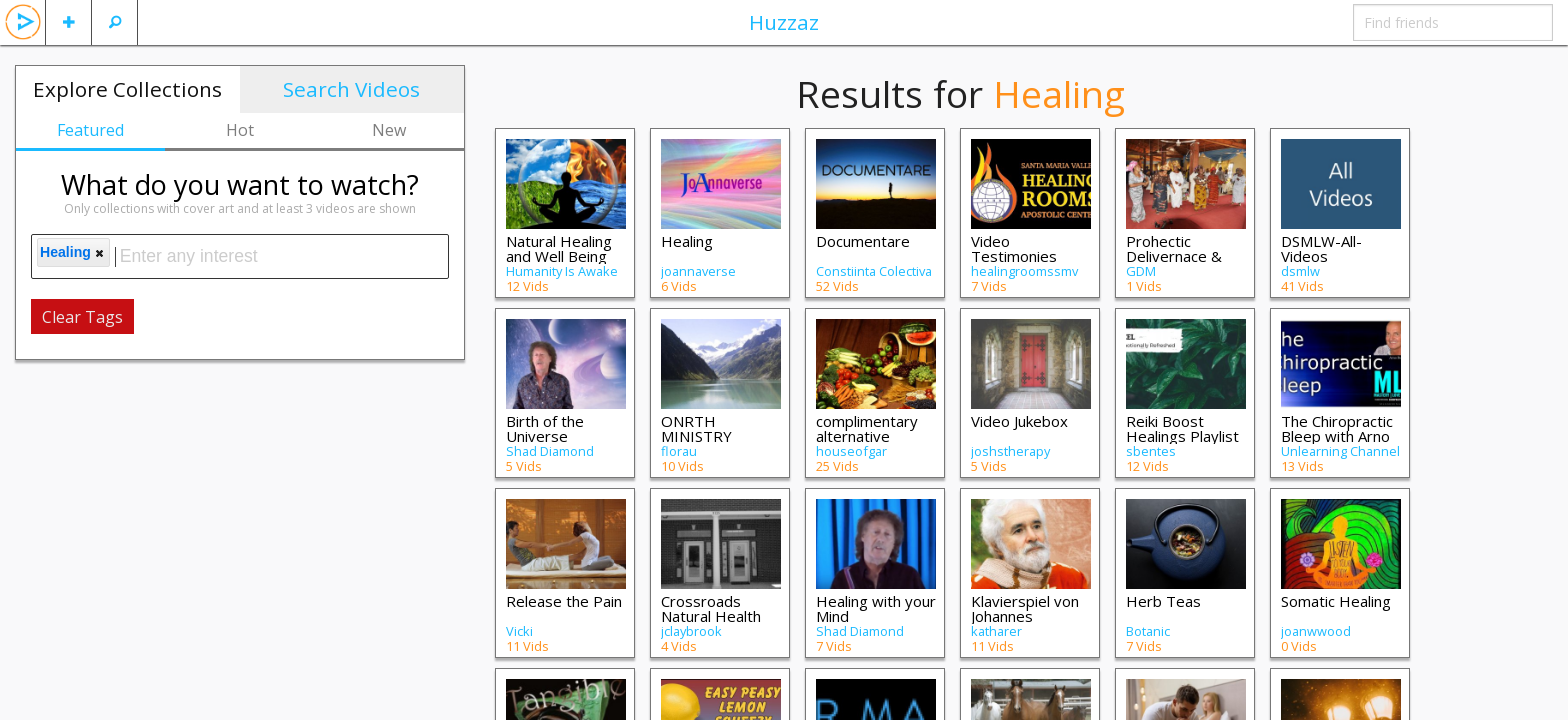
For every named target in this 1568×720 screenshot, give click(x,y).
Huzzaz (784, 22)
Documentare (863, 241)
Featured (90, 130)
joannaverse (698, 271)
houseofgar (851, 451)
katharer (996, 631)
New (389, 130)
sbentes (1151, 451)
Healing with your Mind (876, 608)
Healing (687, 241)
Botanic (1148, 631)
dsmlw (1300, 271)
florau (679, 451)
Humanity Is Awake (562, 271)
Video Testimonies (1014, 248)
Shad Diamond (550, 451)
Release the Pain (564, 601)
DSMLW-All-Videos (1321, 248)
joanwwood (1316, 631)
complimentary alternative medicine (867, 436)
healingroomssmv (1024, 271)
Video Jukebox (1019, 421)
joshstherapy (1010, 451)
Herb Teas (1163, 601)
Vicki (519, 631)
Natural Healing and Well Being (559, 248)
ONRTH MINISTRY (696, 428)
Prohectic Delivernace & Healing (1174, 256)
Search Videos (351, 89)
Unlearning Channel (1340, 451)
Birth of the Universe (545, 428)
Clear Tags (82, 317)
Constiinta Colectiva (874, 271)
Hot (240, 130)
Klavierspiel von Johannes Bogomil (1025, 616)
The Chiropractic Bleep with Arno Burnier (1337, 436)
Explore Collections (127, 89)
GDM (1141, 271)
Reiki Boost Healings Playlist (1182, 428)
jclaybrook (691, 631)
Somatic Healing (1336, 601)
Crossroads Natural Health (711, 608)
